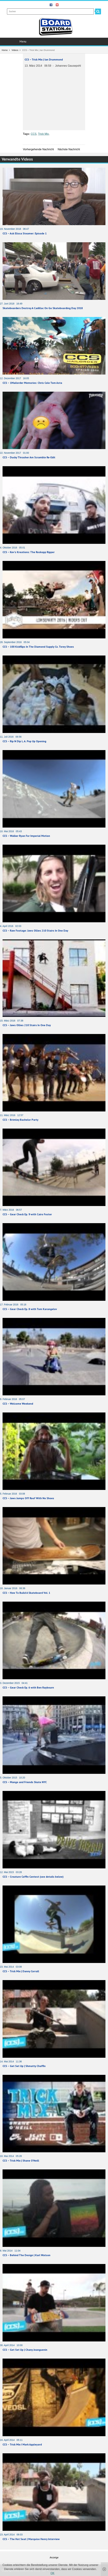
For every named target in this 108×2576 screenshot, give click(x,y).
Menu (54, 41)
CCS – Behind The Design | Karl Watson (26, 2255)
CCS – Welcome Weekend (18, 1403)
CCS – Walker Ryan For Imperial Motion (26, 835)
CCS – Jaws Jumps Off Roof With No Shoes (28, 1498)
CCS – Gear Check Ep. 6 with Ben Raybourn (28, 1687)
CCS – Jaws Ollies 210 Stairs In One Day (27, 1025)
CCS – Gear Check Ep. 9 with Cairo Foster (27, 1214)
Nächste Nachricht (69, 149)
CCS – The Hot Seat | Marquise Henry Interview (31, 2539)
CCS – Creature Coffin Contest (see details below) (33, 1876)
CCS (34, 133)
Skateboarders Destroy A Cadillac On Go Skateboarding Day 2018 (43, 308)
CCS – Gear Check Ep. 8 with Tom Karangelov (30, 1309)
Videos (15, 50)
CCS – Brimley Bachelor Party (20, 1119)
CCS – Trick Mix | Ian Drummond (44, 59)
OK (52, 2573)
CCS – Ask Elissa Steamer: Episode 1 (25, 233)
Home (5, 50)
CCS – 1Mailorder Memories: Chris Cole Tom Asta (32, 382)
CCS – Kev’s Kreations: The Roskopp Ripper (29, 552)
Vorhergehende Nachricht (38, 149)
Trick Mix (43, 133)
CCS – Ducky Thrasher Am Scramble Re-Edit (29, 457)
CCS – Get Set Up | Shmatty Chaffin (24, 2066)
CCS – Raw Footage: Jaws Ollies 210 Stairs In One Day (35, 930)
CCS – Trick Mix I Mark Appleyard (22, 2444)
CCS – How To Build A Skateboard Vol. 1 (26, 1592)
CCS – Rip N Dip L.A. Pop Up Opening (24, 741)
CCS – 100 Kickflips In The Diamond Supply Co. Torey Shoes (38, 646)
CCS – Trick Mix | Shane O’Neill (21, 2160)
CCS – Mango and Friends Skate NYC (25, 1782)
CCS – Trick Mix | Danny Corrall (21, 1971)
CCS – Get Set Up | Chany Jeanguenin (25, 2349)
